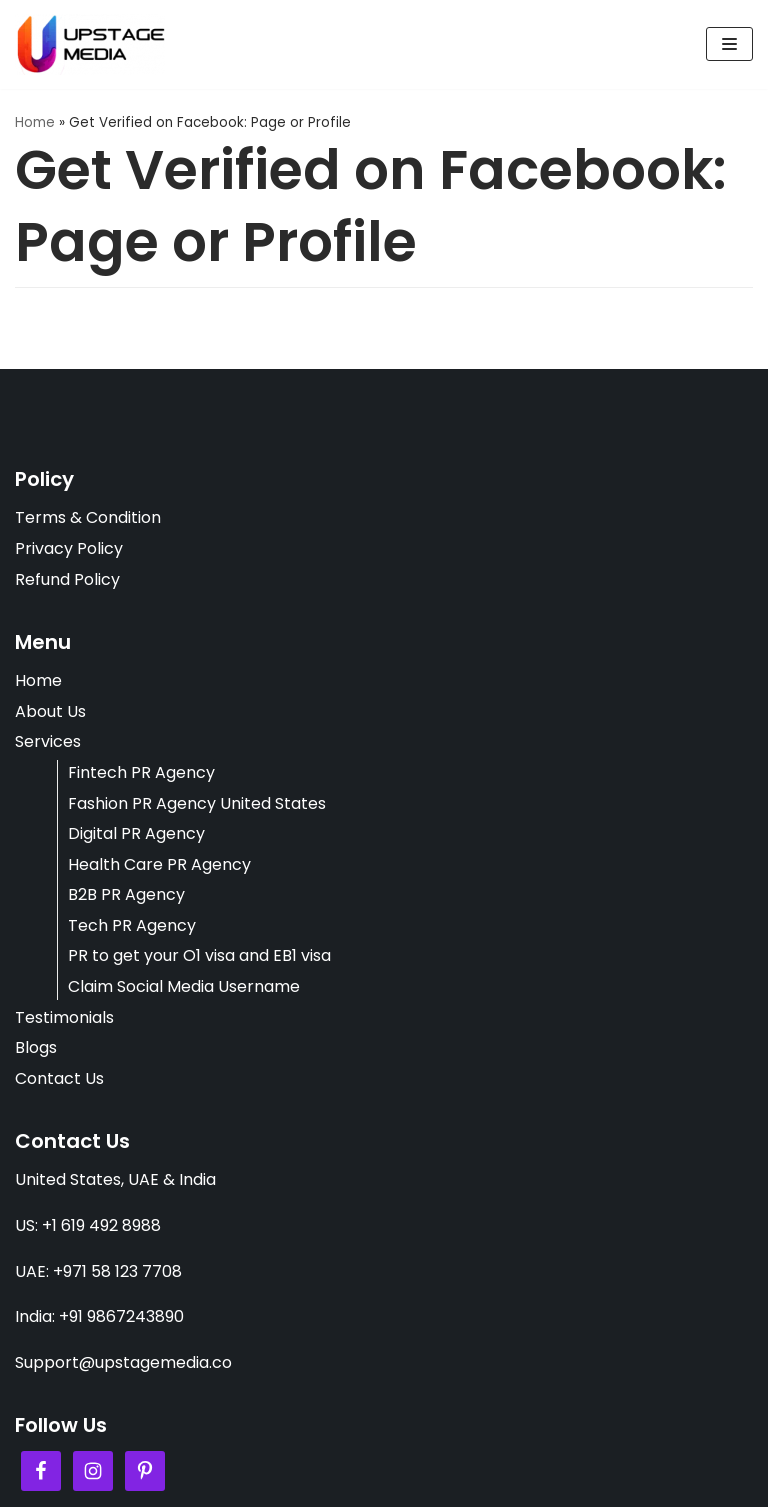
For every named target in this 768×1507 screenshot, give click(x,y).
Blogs (36, 1047)
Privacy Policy (69, 548)
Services (48, 741)
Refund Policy (67, 579)
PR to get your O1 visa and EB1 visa (199, 955)
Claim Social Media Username (184, 986)
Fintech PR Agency (141, 772)
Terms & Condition (88, 517)
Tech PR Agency (132, 925)
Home (35, 122)
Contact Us (59, 1078)
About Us (50, 711)
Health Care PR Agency (159, 864)
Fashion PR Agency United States (197, 803)
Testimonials (64, 1017)
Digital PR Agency (136, 833)
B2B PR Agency (126, 894)
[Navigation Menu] (729, 44)
